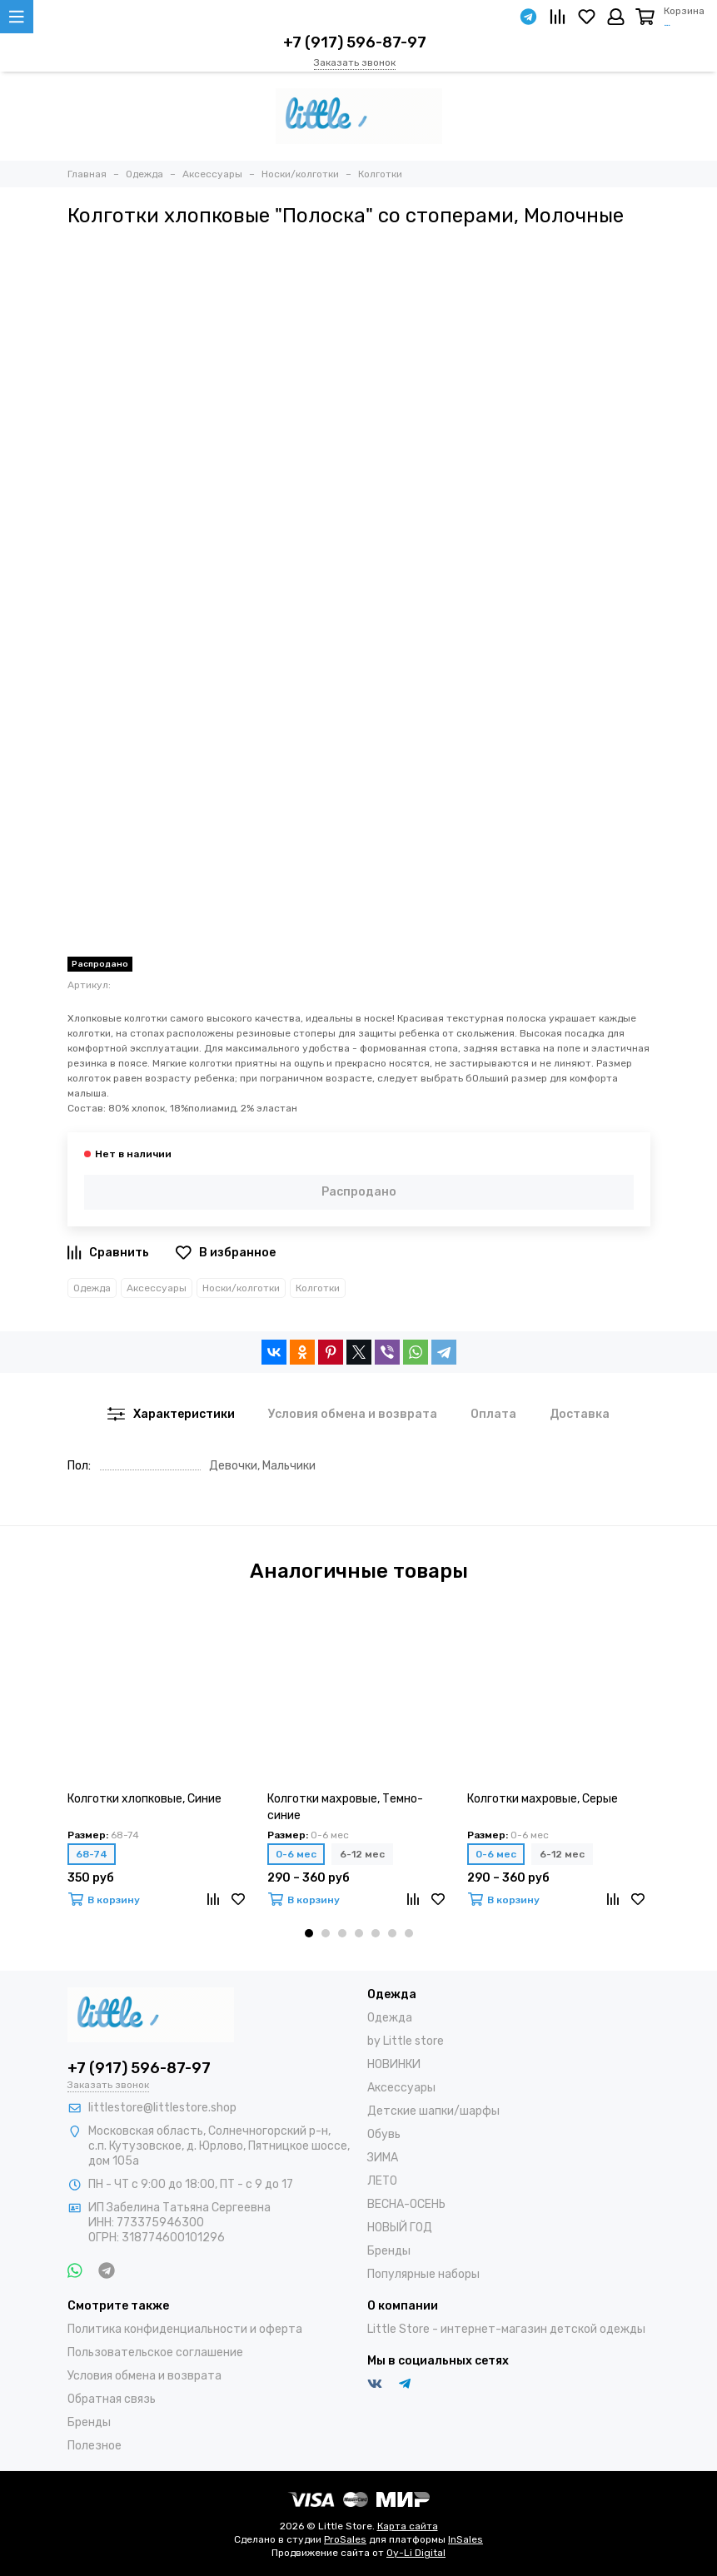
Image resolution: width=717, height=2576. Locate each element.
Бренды (389, 2251)
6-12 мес (362, 1854)
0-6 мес (296, 1854)
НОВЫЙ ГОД (399, 2227)
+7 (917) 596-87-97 (354, 42)
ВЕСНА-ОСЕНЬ (406, 2204)
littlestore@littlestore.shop (162, 2108)
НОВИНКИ (394, 2064)
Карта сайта (407, 2526)
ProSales (345, 2539)
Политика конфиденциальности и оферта (184, 2329)
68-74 (91, 1854)
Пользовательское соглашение (155, 2352)
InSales (465, 2539)
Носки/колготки (241, 1288)
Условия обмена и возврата (144, 2376)
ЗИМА (382, 2158)
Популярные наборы (423, 2274)
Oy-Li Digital (416, 2553)
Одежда (92, 1288)
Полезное (94, 2446)
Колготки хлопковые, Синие (144, 1799)
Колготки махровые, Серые (542, 1799)
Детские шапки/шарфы (433, 2111)
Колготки (318, 1288)
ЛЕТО (382, 2181)
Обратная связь (111, 2399)
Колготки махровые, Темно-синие (345, 1807)
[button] (309, 1933)
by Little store (405, 2041)
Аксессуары (157, 1288)
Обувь (384, 2134)
